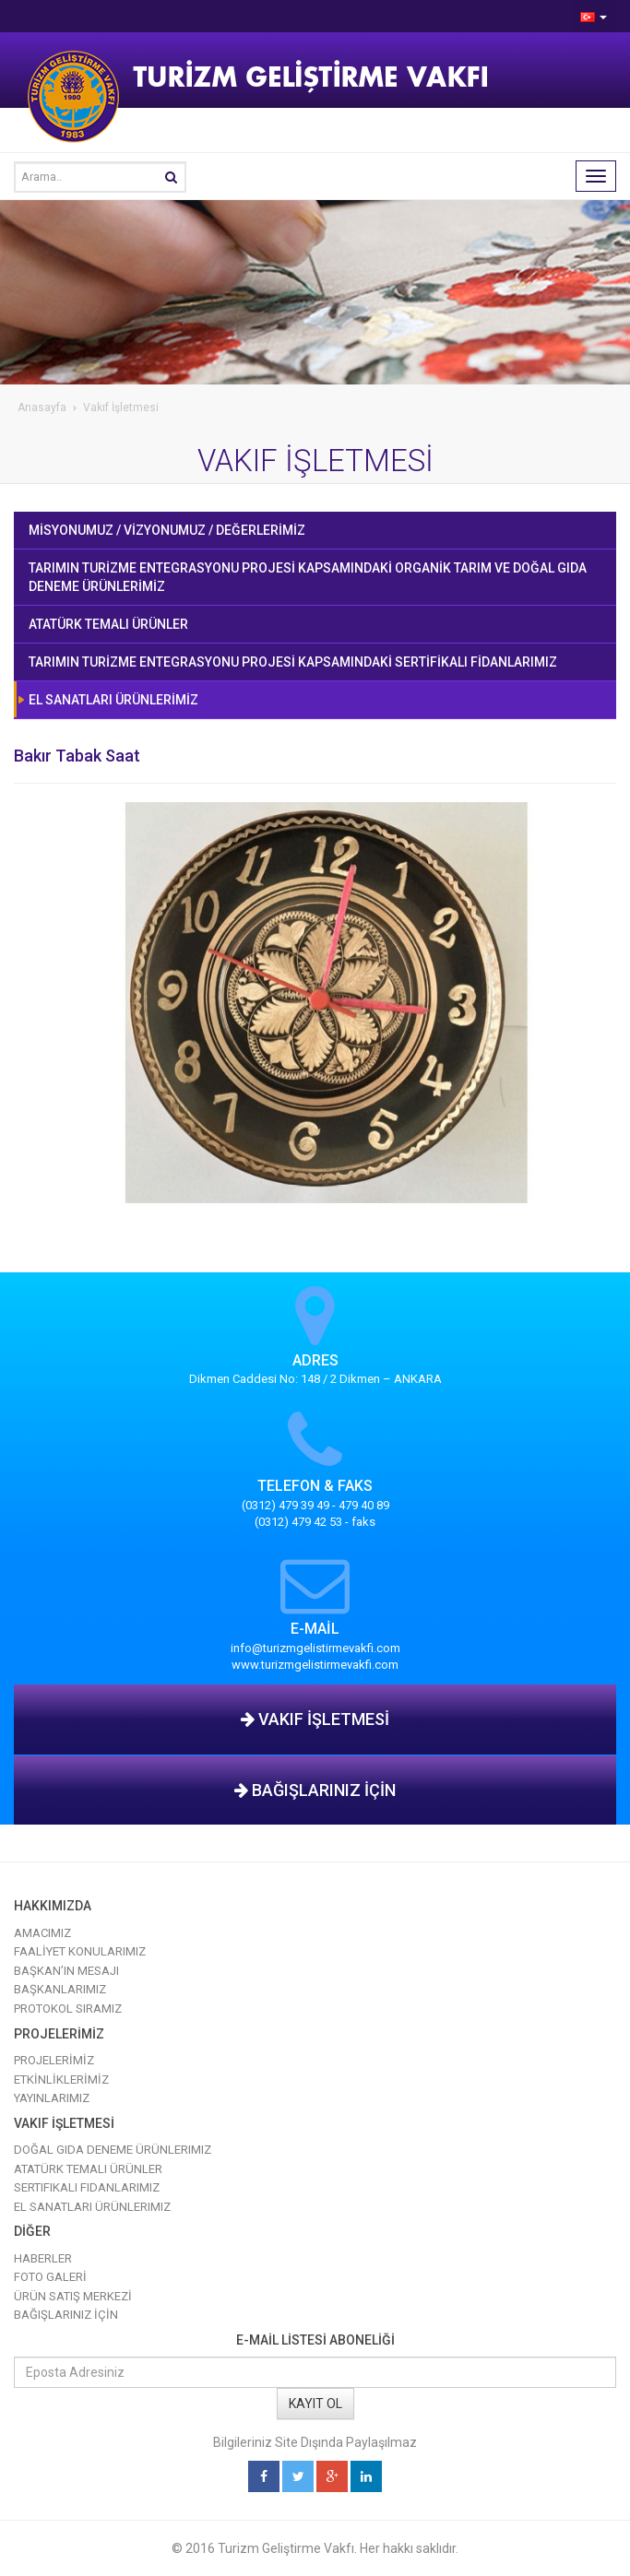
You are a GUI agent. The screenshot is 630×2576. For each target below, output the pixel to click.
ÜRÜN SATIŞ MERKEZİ (73, 2296)
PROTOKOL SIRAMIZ (68, 2008)
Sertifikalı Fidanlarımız (87, 2187)
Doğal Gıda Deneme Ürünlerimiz (112, 2150)
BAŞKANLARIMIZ (60, 1989)
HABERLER (43, 2258)
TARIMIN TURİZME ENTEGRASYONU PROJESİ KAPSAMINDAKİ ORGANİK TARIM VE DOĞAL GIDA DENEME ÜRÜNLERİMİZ (308, 577)
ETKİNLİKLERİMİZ (61, 2079)
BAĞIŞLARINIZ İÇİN (315, 1790)
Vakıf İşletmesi (121, 407)
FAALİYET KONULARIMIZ (80, 1951)
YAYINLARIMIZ (51, 2098)
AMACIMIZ (42, 1933)
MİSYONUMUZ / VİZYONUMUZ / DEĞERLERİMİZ (167, 530)
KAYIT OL (315, 2403)
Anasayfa (42, 407)
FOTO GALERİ (50, 2277)
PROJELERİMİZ (54, 2060)
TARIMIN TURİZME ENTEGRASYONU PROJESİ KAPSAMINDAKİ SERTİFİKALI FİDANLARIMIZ (293, 662)
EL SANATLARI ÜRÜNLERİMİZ (113, 699)
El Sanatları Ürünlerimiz (92, 2207)
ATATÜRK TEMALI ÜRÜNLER (108, 624)
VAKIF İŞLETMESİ (315, 1719)
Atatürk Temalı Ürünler (88, 2169)
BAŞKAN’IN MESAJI (66, 1971)
